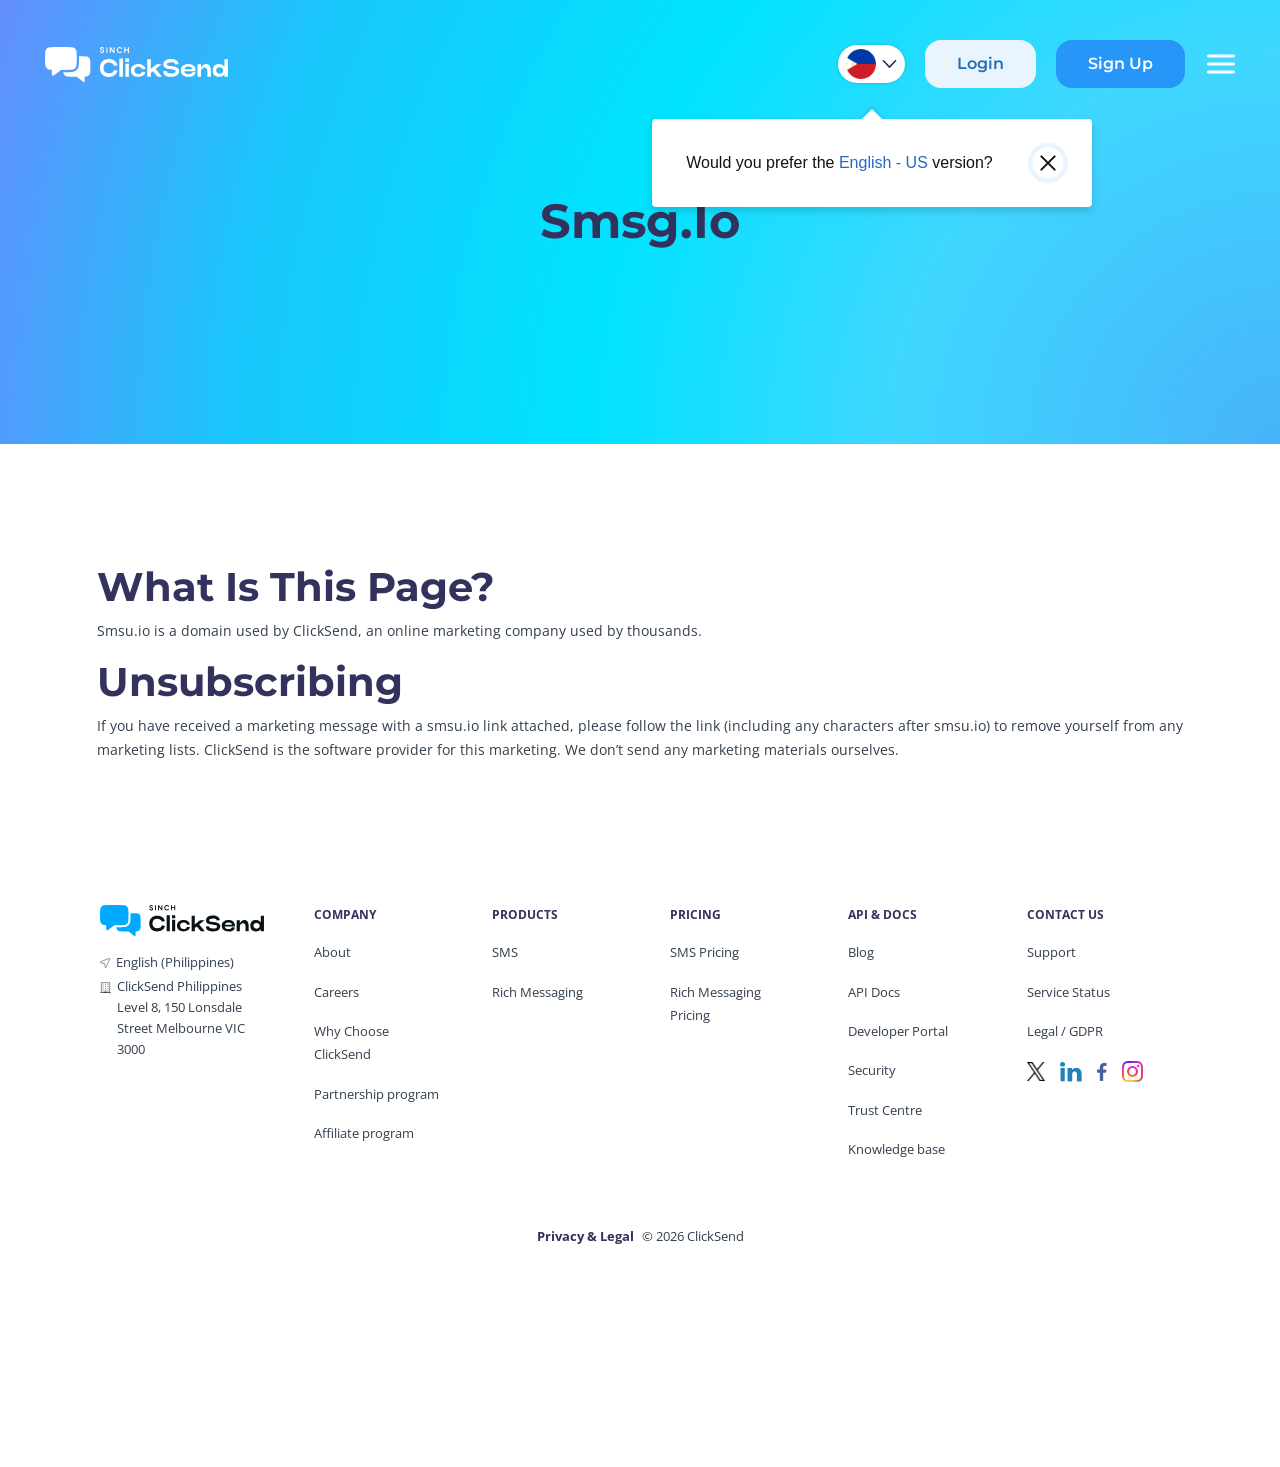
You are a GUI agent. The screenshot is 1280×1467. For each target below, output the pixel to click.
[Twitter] (1036, 1069)
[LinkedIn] (1071, 1069)
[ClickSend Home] (182, 918)
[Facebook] (1102, 1069)
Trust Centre (885, 1110)
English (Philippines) (175, 962)
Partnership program (376, 1094)
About (332, 952)
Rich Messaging (537, 992)
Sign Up (1120, 63)
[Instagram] (1132, 1069)
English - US (883, 162)
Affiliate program (364, 1133)
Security (872, 1070)
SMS (505, 952)
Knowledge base (896, 1149)
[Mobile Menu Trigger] (1220, 64)
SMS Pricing (704, 952)
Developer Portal (898, 1031)
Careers (336, 992)
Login (980, 63)
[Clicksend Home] (136, 64)
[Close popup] (1048, 163)
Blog (861, 952)
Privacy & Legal (585, 1236)
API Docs (874, 992)
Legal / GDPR (1065, 1031)
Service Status (1068, 992)
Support (1051, 952)
